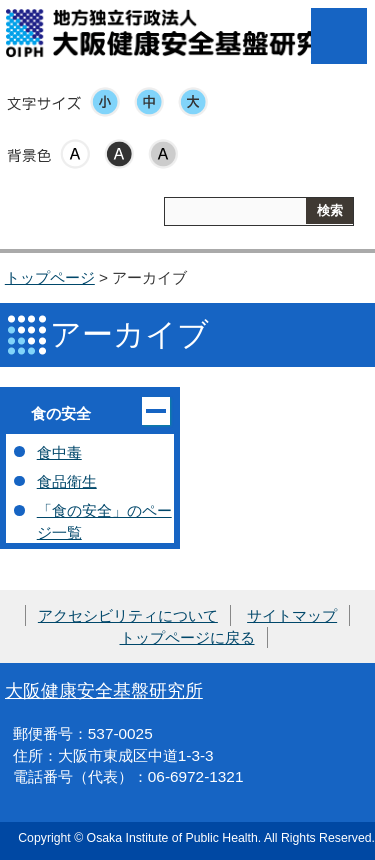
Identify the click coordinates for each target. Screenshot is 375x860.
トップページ (50, 277)
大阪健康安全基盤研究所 (104, 690)
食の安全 (61, 413)
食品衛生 (67, 481)
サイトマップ (292, 615)
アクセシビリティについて (128, 615)
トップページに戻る (187, 637)
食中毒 (59, 452)
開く (156, 411)
